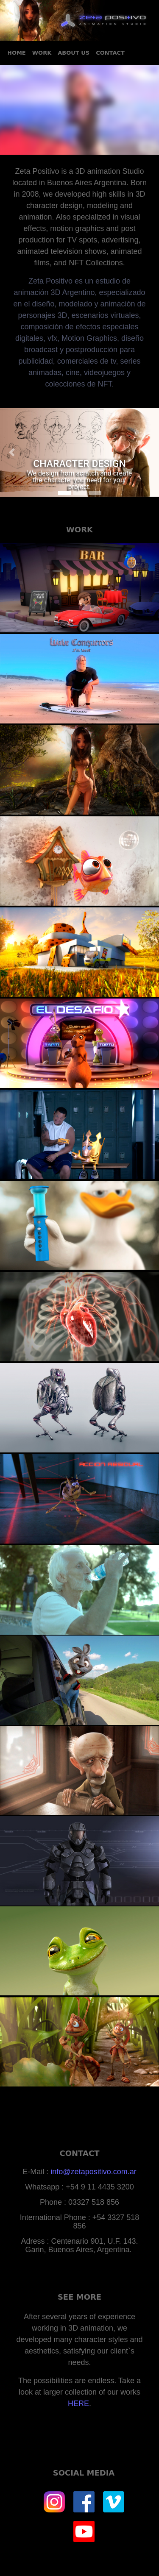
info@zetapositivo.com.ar (93, 2171)
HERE (78, 2403)
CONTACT (110, 53)
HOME (16, 53)
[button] (12, 452)
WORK (41, 53)
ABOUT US (73, 53)
